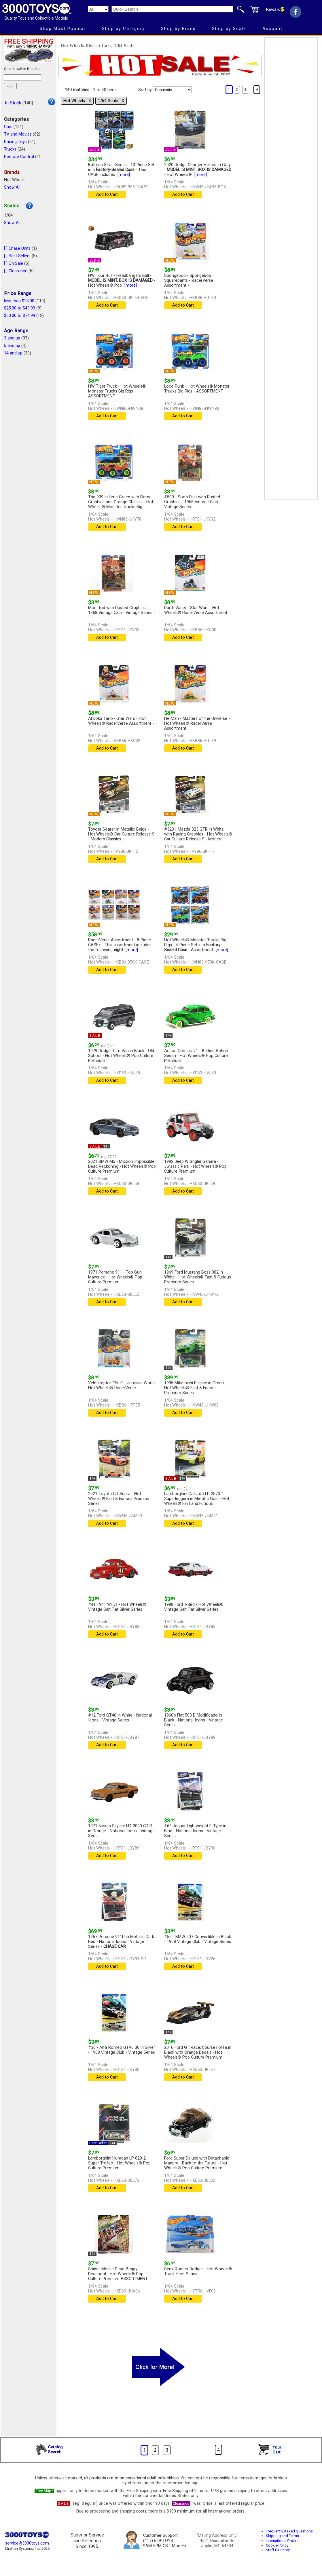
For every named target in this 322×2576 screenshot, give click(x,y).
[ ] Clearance (15, 271)
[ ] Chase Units (17, 248)
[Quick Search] (172, 9)
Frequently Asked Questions (289, 2531)
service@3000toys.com (27, 2543)
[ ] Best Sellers (17, 256)
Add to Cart (107, 194)
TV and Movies (18, 134)
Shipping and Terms (282, 2536)
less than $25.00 (19, 300)
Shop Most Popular (63, 28)
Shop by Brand (178, 28)
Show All (12, 187)
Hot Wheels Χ (77, 100)
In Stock (13, 103)
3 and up (12, 338)
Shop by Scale (229, 28)
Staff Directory (278, 2550)
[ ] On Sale (13, 263)
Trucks (10, 149)
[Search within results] (22, 77)
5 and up (12, 345)
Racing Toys (15, 141)
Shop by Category (123, 28)
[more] (124, 174)
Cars (8, 126)
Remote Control (19, 156)
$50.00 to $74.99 (19, 315)
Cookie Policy (277, 2545)
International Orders (282, 2541)
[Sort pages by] (172, 90)
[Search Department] (98, 9)
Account (272, 28)
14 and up (13, 353)
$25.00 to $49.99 (19, 308)
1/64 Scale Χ (111, 100)
